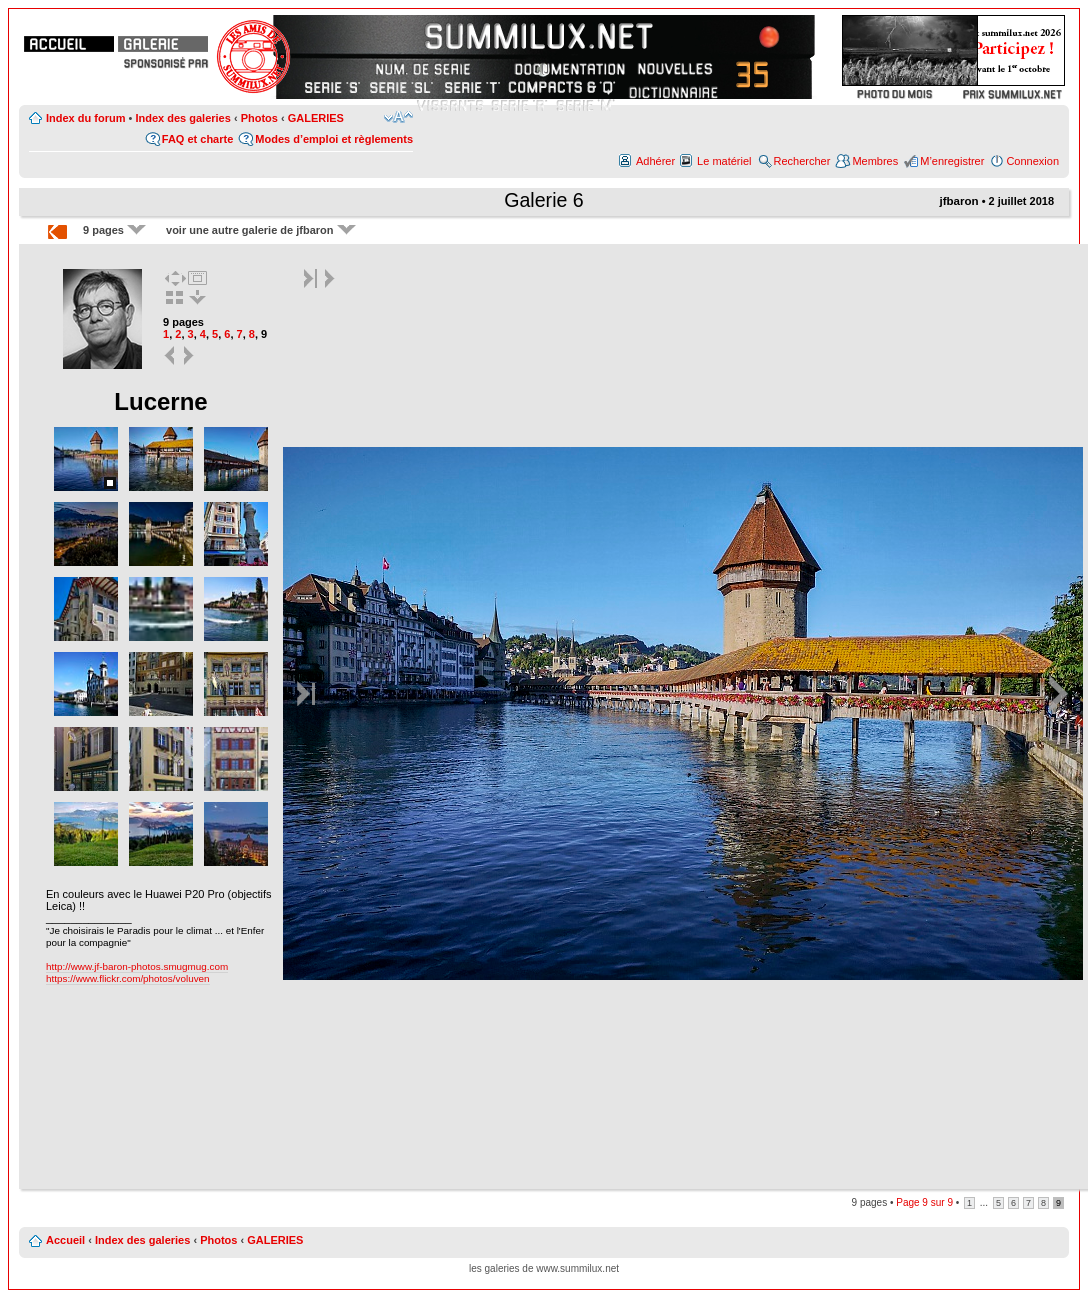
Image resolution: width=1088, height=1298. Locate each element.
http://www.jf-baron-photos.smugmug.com (137, 966)
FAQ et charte (198, 139)
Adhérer (655, 161)
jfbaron (958, 201)
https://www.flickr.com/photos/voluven (128, 978)
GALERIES (316, 118)
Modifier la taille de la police (398, 117)
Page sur (924, 1202)
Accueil (65, 1240)
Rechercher (802, 161)
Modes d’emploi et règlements (334, 139)
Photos (259, 118)
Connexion (1032, 161)
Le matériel (724, 161)
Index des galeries (182, 118)
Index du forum (85, 118)
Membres (875, 161)
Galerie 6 (544, 200)
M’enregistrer (952, 161)
